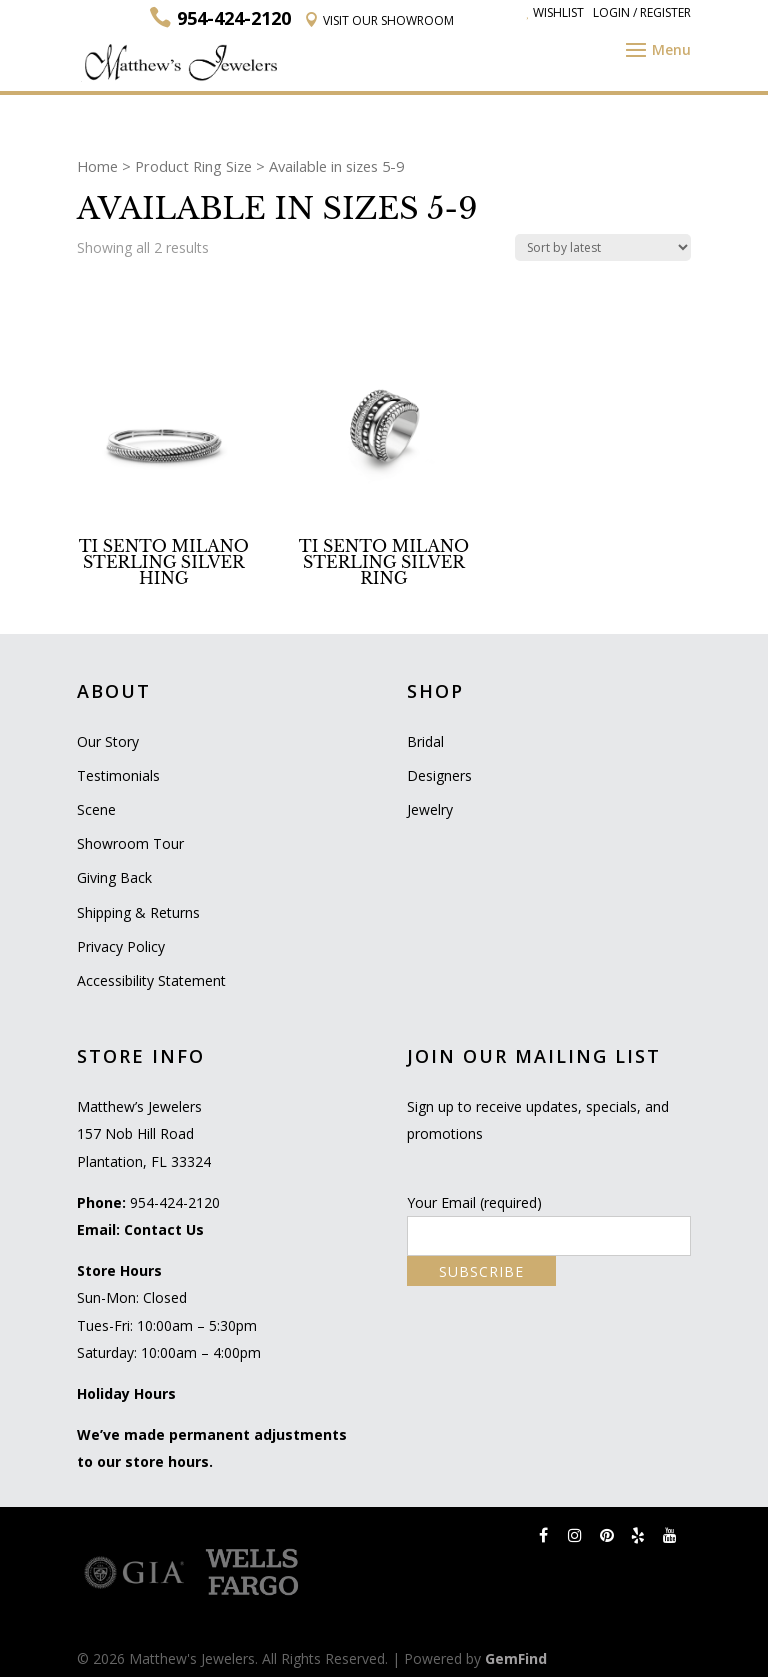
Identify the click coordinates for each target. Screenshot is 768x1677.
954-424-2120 (175, 1202)
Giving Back (114, 877)
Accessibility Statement (151, 980)
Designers (439, 775)
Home (97, 166)
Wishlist (555, 12)
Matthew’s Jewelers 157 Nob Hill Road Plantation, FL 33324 (144, 1133)
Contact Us (164, 1229)
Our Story (108, 741)
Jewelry (430, 809)
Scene (96, 809)
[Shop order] (603, 247)
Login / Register (642, 12)
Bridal (425, 741)
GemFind (516, 1658)
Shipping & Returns (138, 912)
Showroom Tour (130, 843)
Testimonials (118, 775)
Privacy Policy (121, 946)
